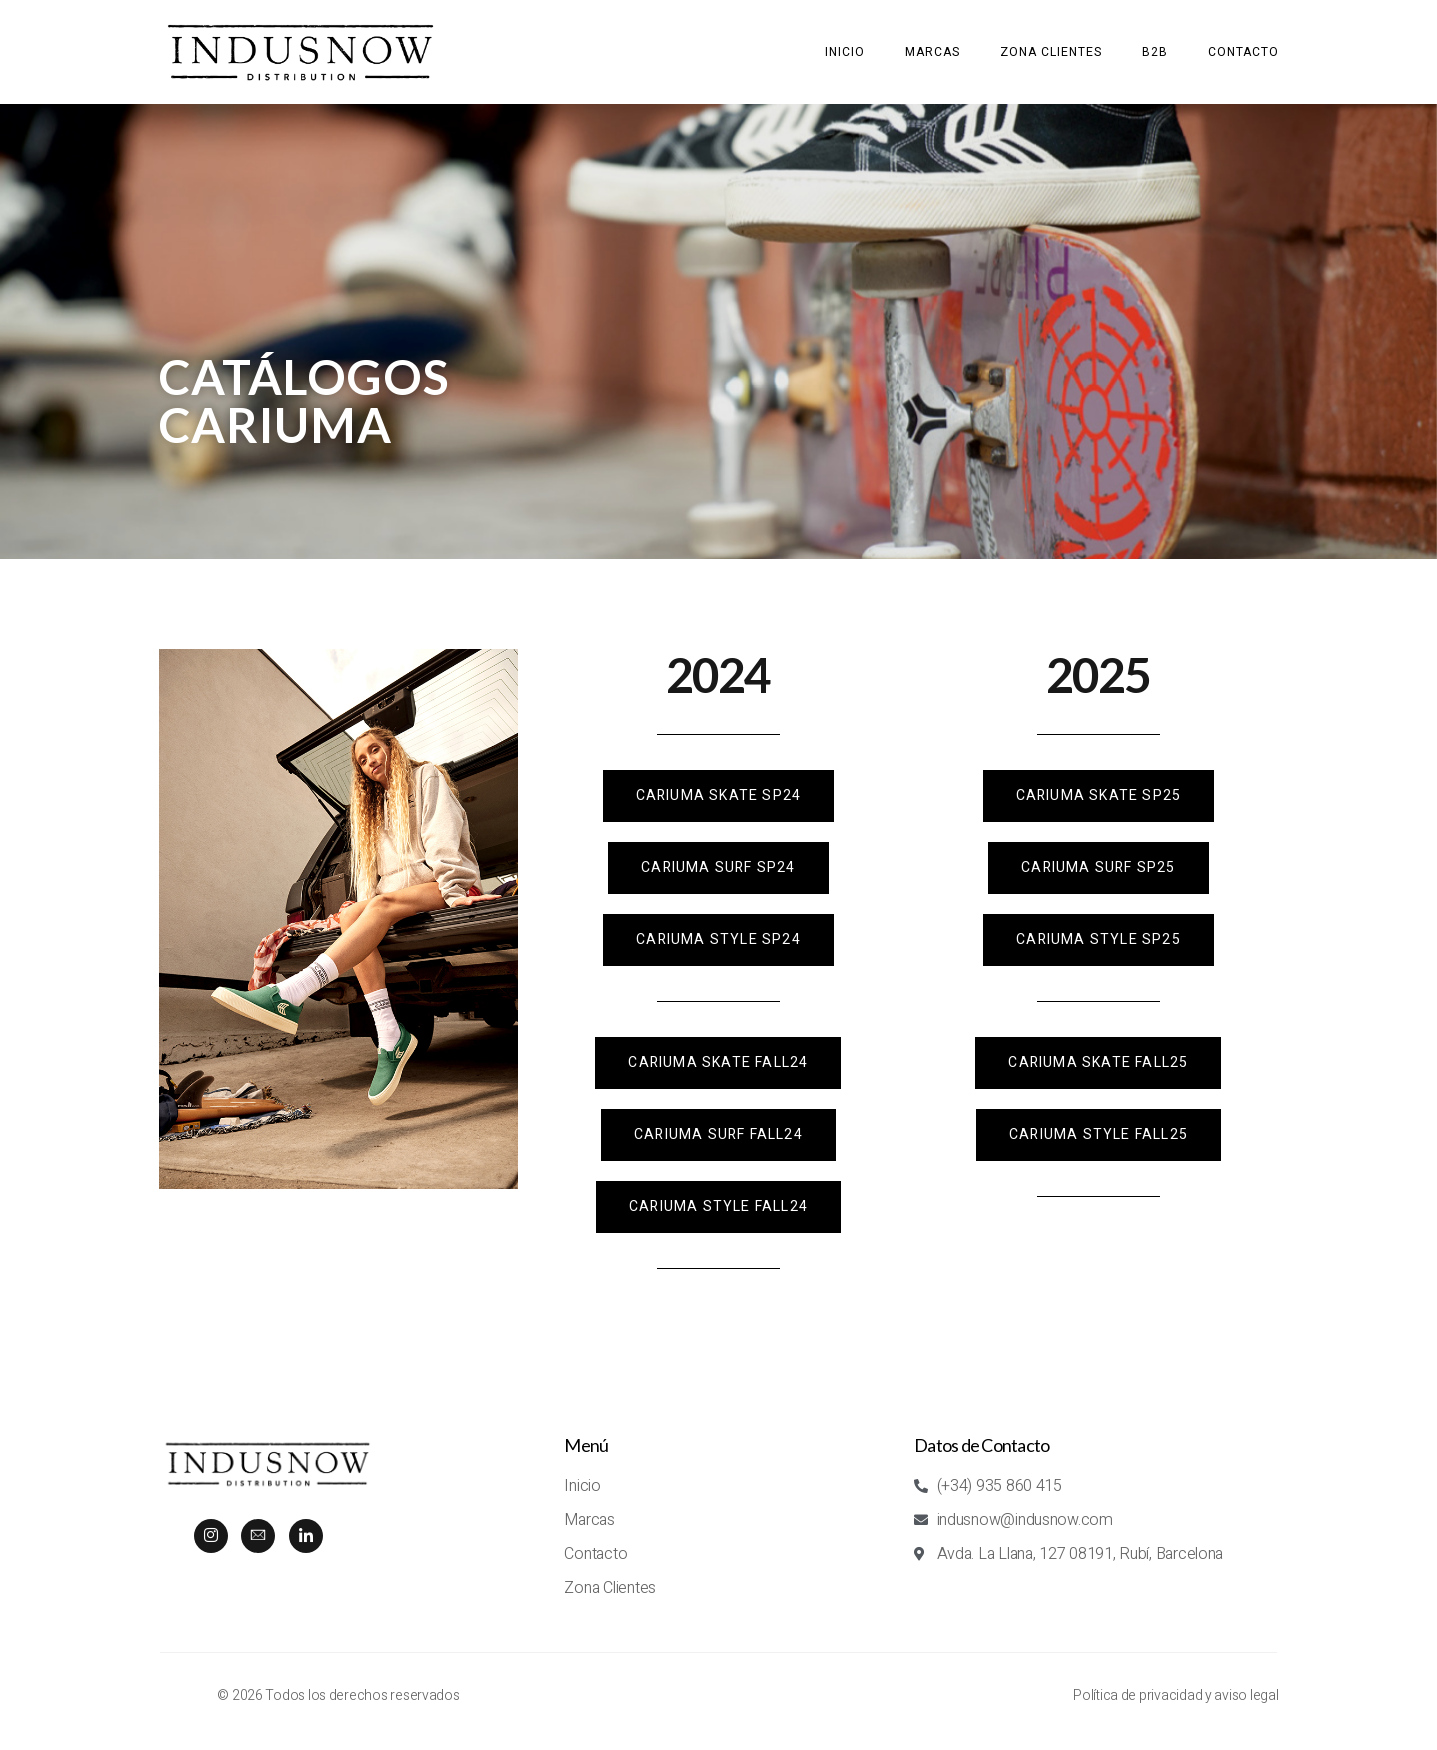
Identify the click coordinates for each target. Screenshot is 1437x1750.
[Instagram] (211, 1536)
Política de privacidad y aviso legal (1175, 1695)
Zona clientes (1051, 52)
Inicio (845, 52)
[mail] (258, 1536)
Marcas (932, 52)
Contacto (1243, 52)
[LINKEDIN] (306, 1536)
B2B (1155, 52)
